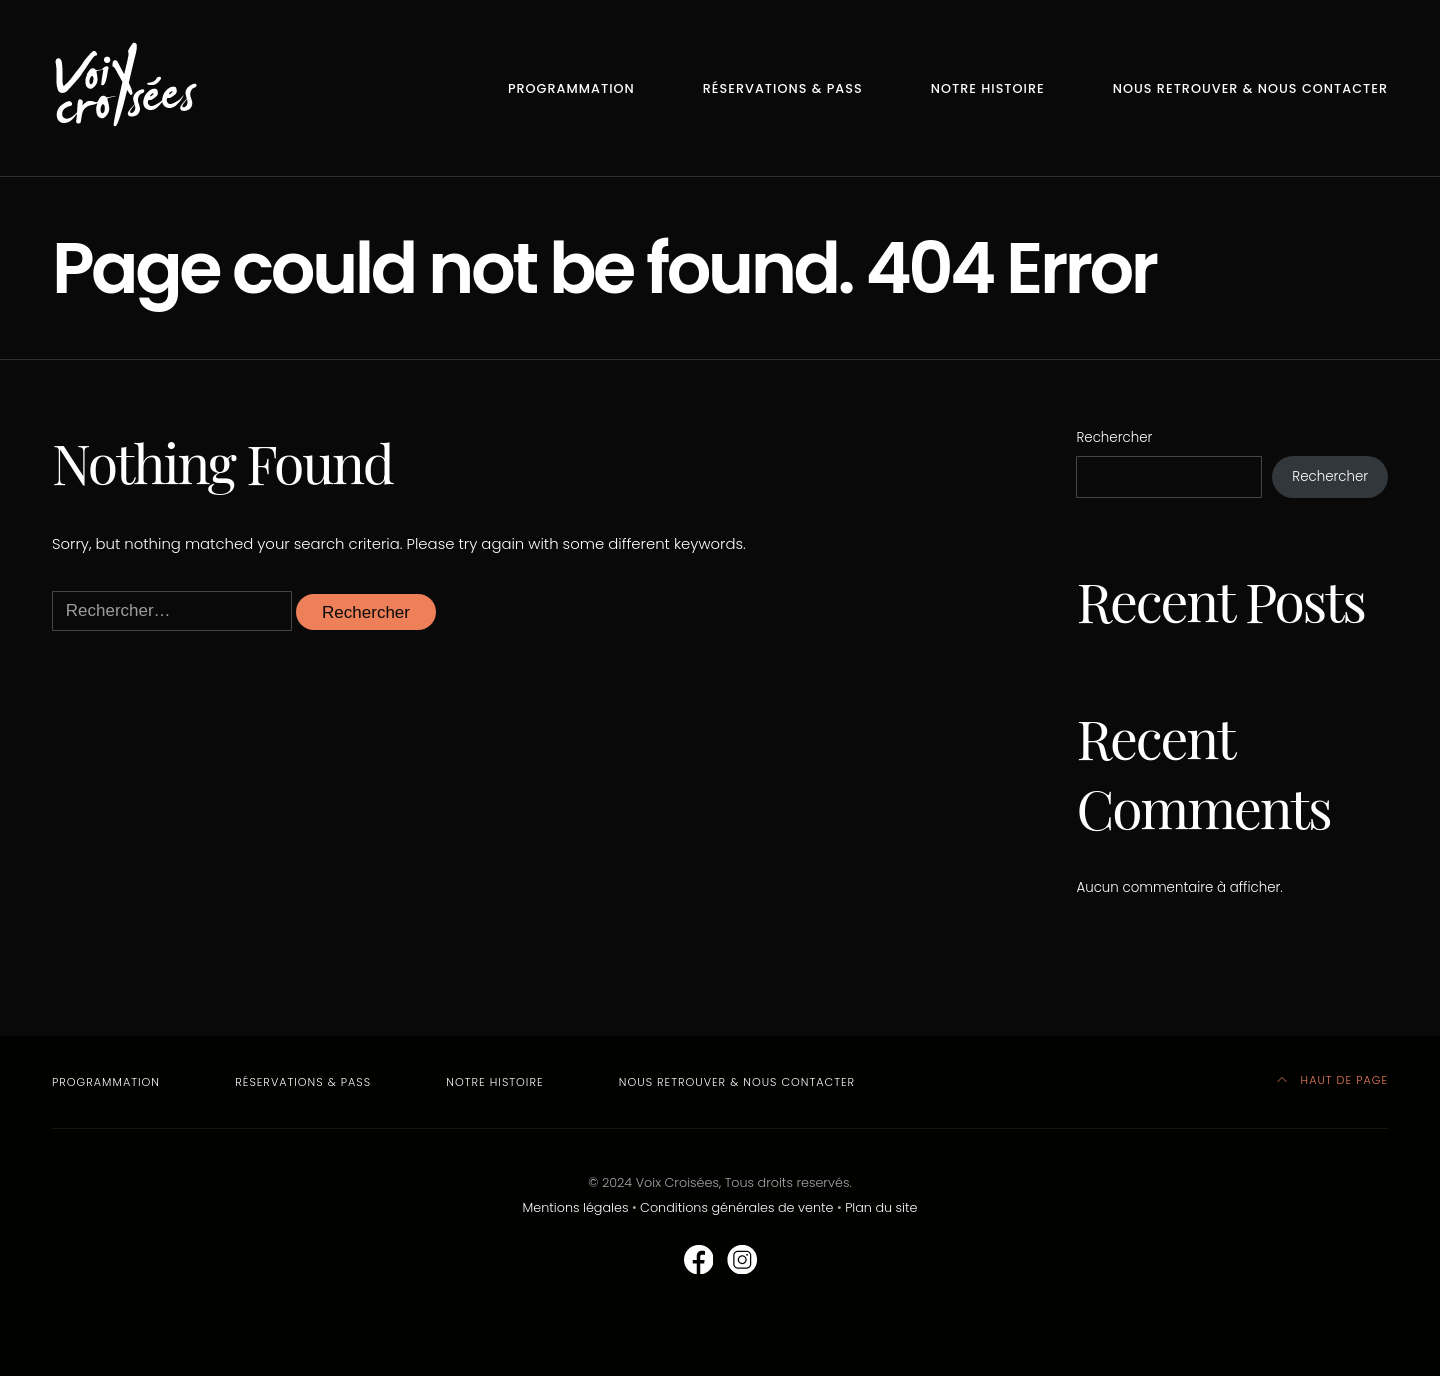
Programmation (571, 88)
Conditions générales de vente (736, 1207)
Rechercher (1114, 437)
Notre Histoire (988, 88)
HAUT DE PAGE (1332, 1080)
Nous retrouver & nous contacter (1250, 88)
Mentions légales (576, 1207)
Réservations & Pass (783, 88)
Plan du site (881, 1207)
